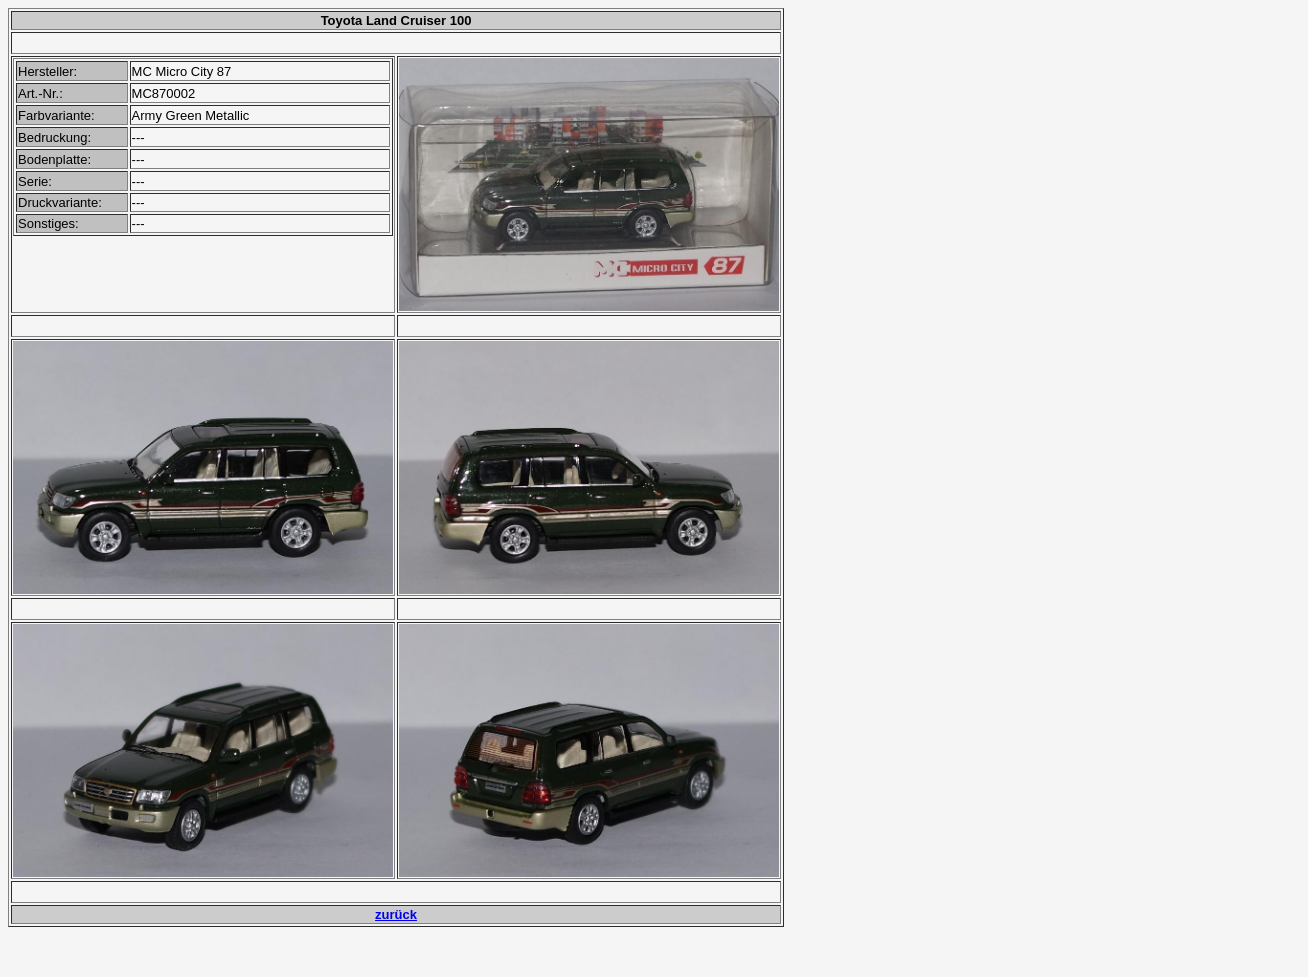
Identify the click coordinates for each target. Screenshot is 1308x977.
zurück (396, 914)
